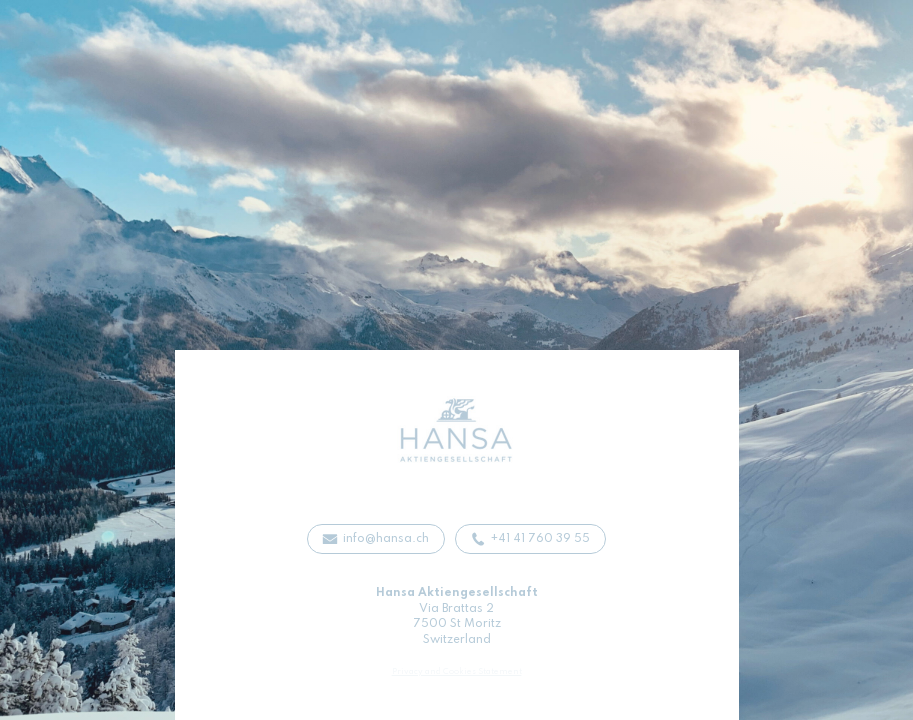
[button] (376, 539)
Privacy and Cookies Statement (457, 672)
